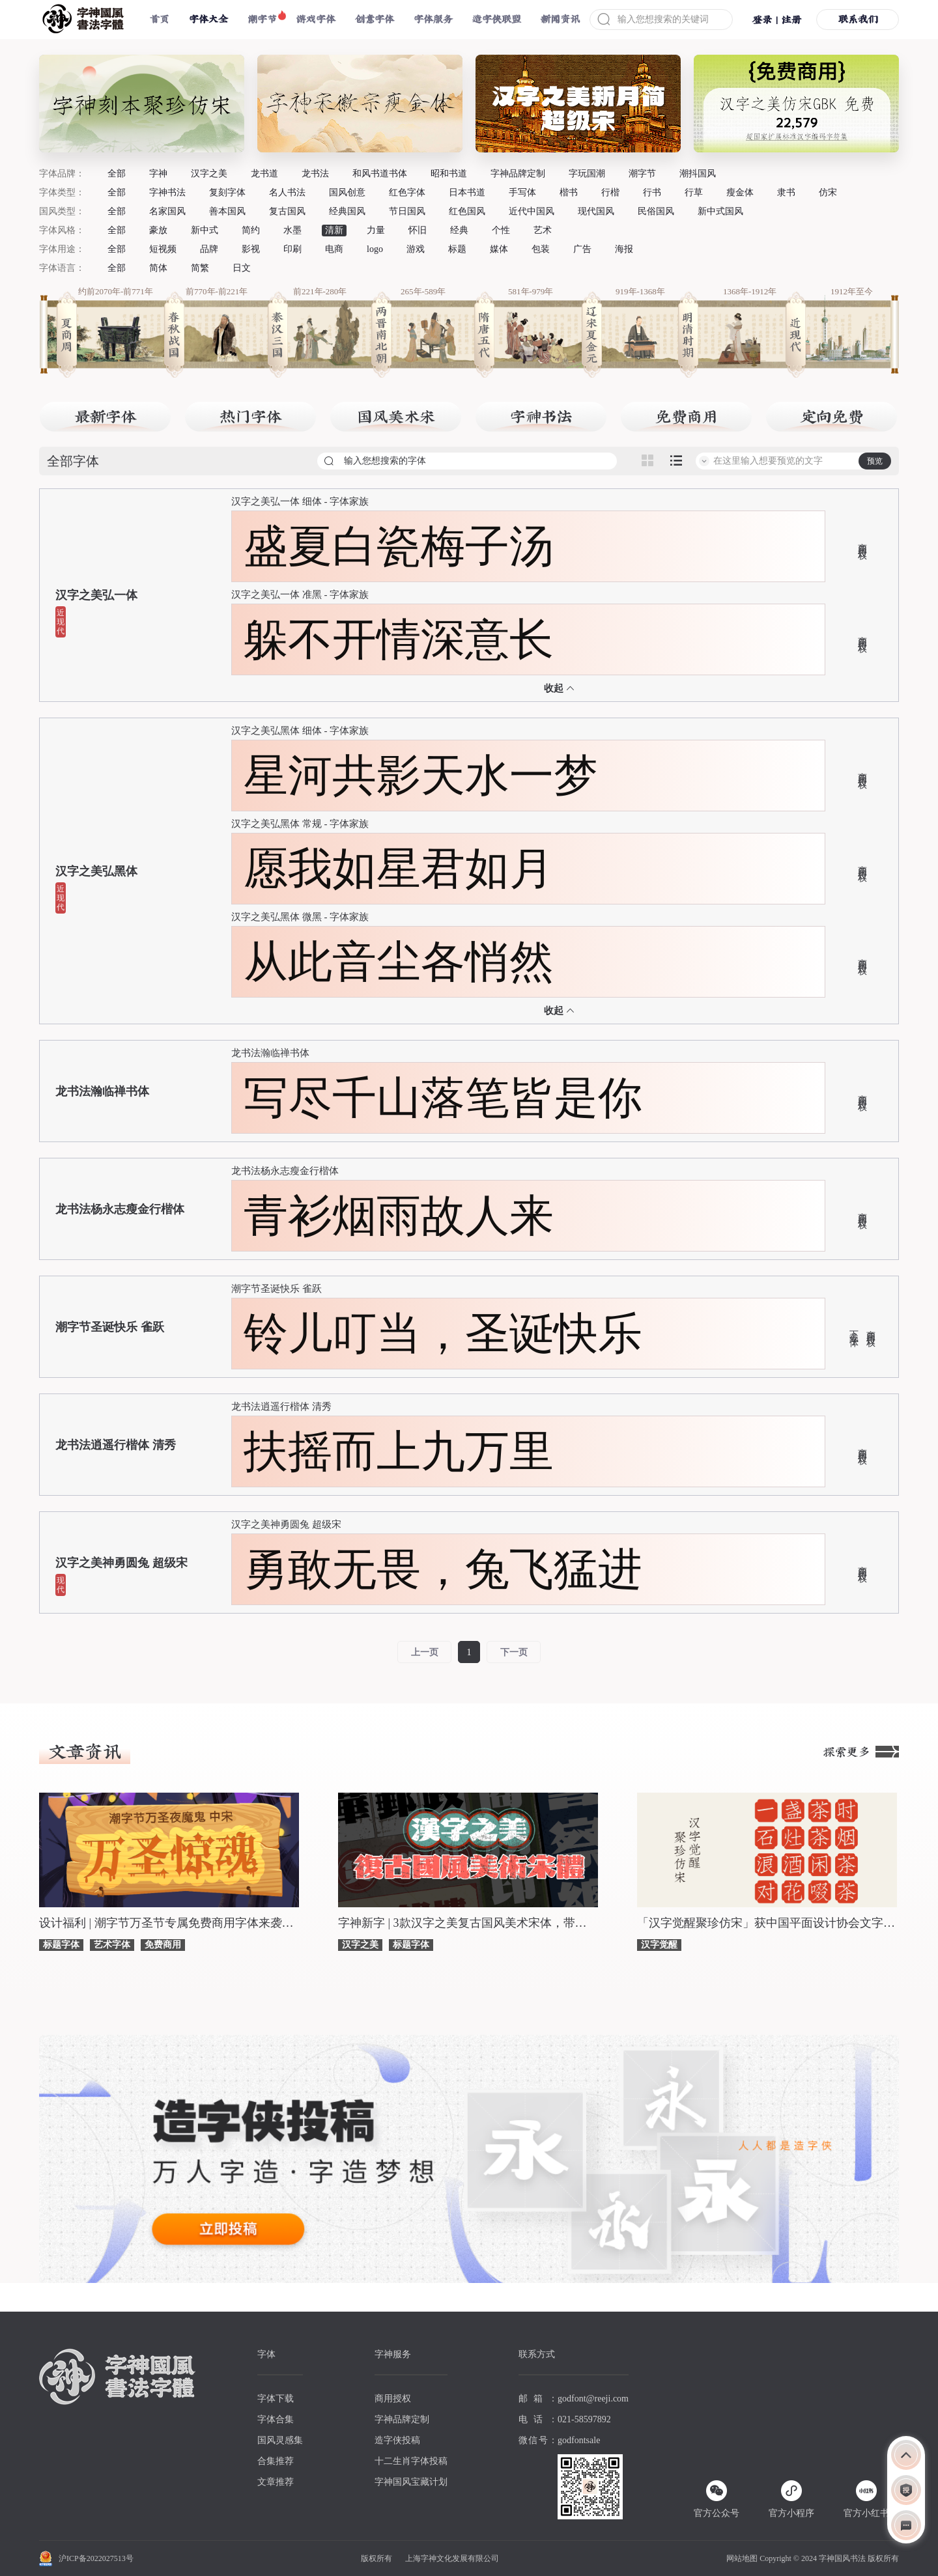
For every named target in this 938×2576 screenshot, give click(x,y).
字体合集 (275, 2419)
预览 (875, 461)
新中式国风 (720, 211)
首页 (159, 19)
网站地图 (742, 2558)
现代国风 (596, 211)
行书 (652, 192)
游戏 (415, 249)
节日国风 (407, 211)
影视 (251, 249)
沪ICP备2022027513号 (96, 2558)
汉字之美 (209, 173)
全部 (116, 173)
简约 (251, 230)
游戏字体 (315, 19)
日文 (242, 268)
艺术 (542, 230)
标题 (457, 249)
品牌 (209, 249)
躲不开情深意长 (399, 639)
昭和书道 (449, 173)
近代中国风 (531, 211)
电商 (334, 249)
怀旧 (417, 230)
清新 (334, 230)
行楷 (610, 192)
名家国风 (167, 211)
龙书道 (264, 173)
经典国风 (347, 211)
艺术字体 (112, 1945)
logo (375, 249)
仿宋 (828, 192)
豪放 (158, 230)
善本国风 (227, 211)
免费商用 (163, 1945)
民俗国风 (656, 211)
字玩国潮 (587, 173)
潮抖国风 (697, 173)
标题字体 (61, 1945)
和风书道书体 (379, 173)
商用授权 (861, 541)
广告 (582, 249)
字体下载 (275, 2398)
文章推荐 (275, 2482)
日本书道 (467, 192)
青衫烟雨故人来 (399, 1215)
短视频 (163, 249)
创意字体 (374, 19)
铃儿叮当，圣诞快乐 (443, 1333)
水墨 (292, 230)
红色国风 (467, 211)
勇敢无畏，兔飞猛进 (443, 1569)
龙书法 (315, 173)
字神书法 (167, 192)
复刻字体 (227, 192)
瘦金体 (740, 192)
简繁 (200, 268)
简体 (158, 268)
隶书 (786, 192)
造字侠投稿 (397, 2440)
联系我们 (857, 19)
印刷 (292, 249)
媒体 (499, 249)
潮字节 (262, 19)
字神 (158, 173)
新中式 (204, 230)
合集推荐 (275, 2461)
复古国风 (287, 211)
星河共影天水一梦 (421, 775)
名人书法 (287, 192)
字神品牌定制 (517, 173)
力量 (376, 230)
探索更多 (861, 1751)
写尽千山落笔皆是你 (443, 1098)
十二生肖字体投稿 (411, 2461)
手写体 (522, 192)
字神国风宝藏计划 (411, 2482)
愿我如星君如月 (399, 868)
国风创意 (347, 192)
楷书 (569, 192)
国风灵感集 (280, 2440)
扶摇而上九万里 (399, 1451)
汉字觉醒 (659, 1945)
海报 (624, 249)
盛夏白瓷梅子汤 (399, 546)
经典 (459, 230)
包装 (541, 249)
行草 (694, 192)
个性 (501, 230)
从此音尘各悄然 (399, 962)
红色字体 (407, 192)
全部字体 (73, 461)
